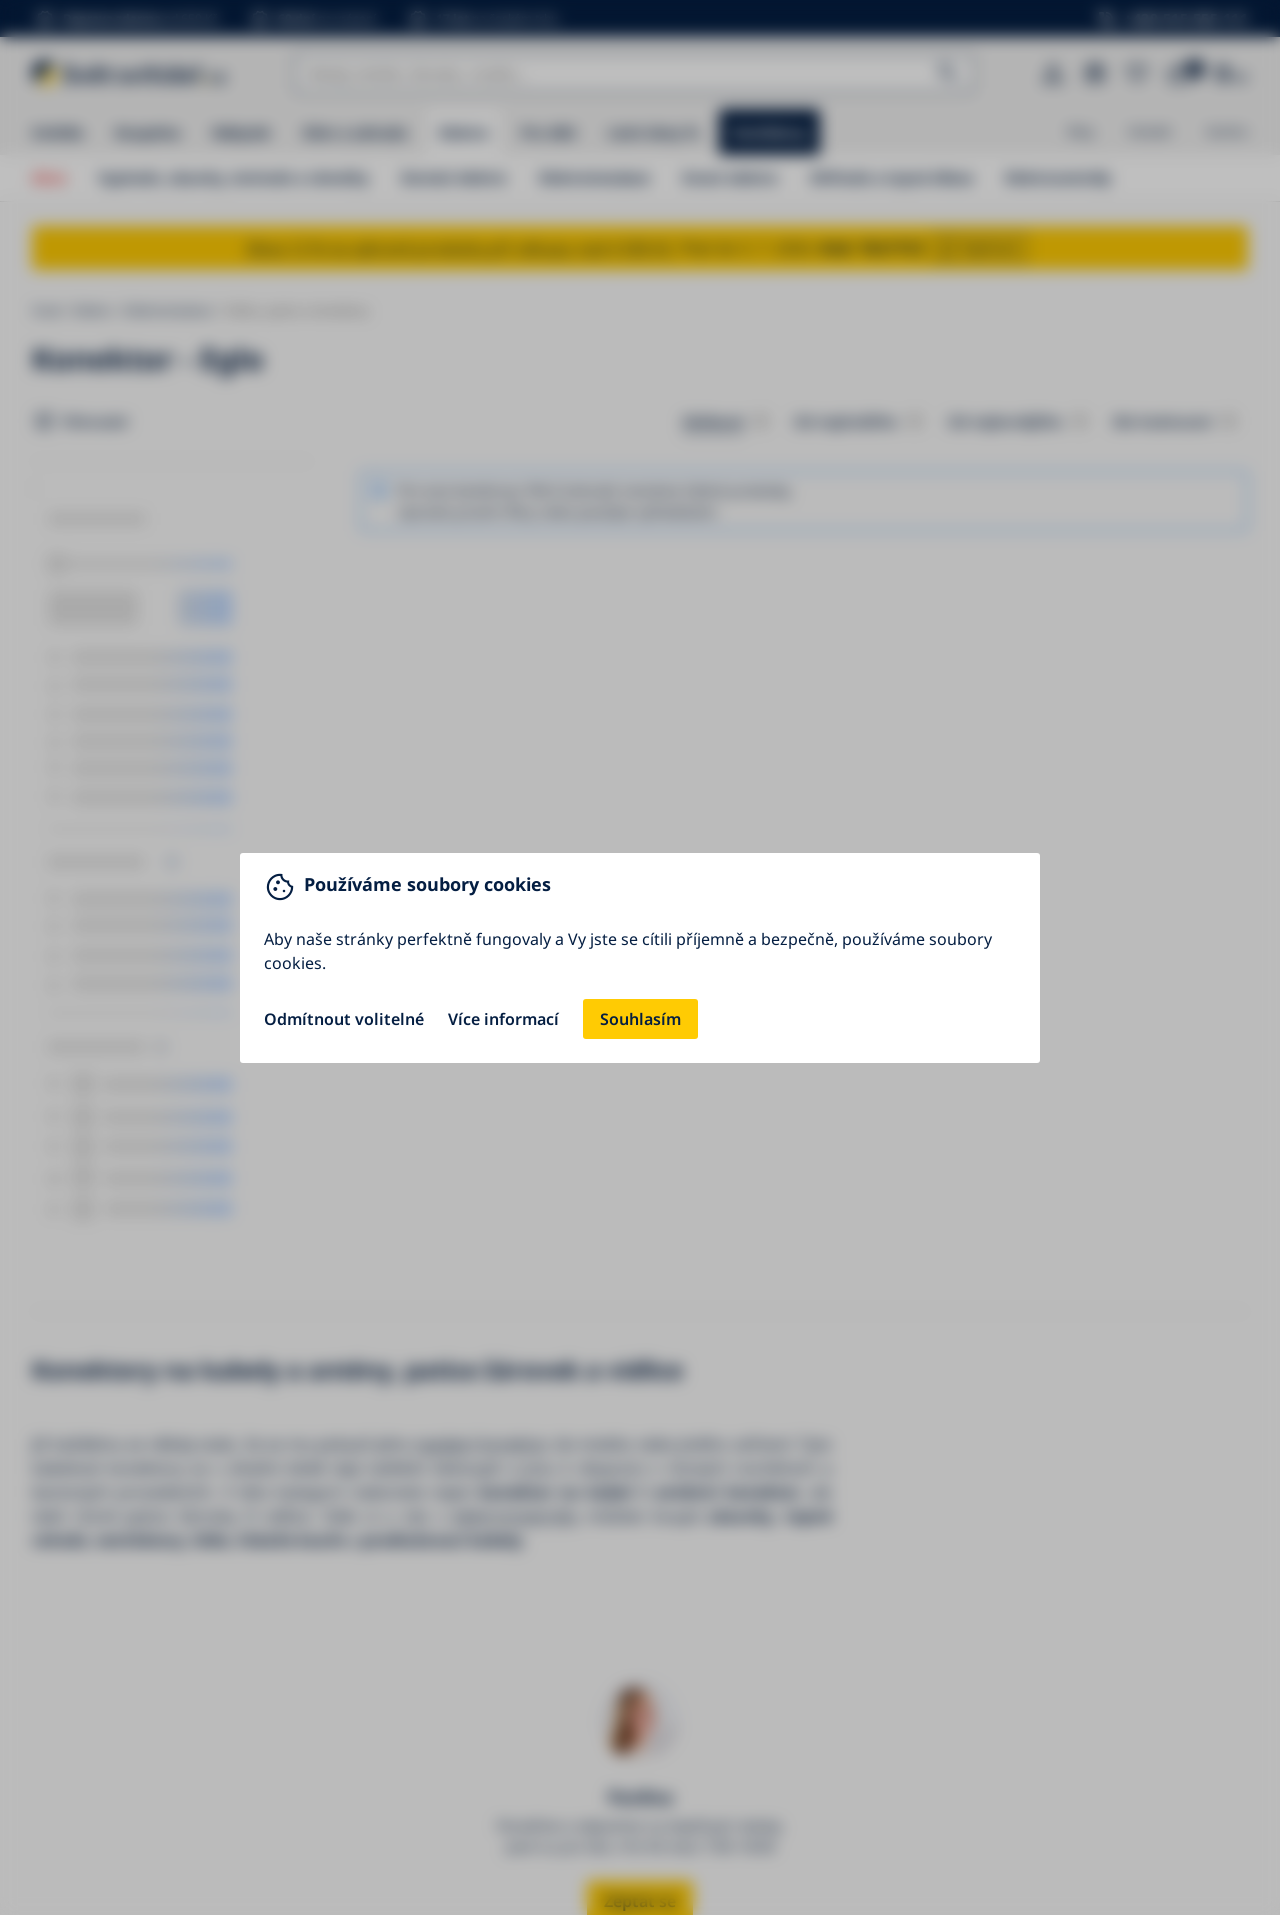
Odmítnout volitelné (344, 1019)
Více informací (503, 1019)
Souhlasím (640, 1019)
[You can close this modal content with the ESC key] (640, 957)
